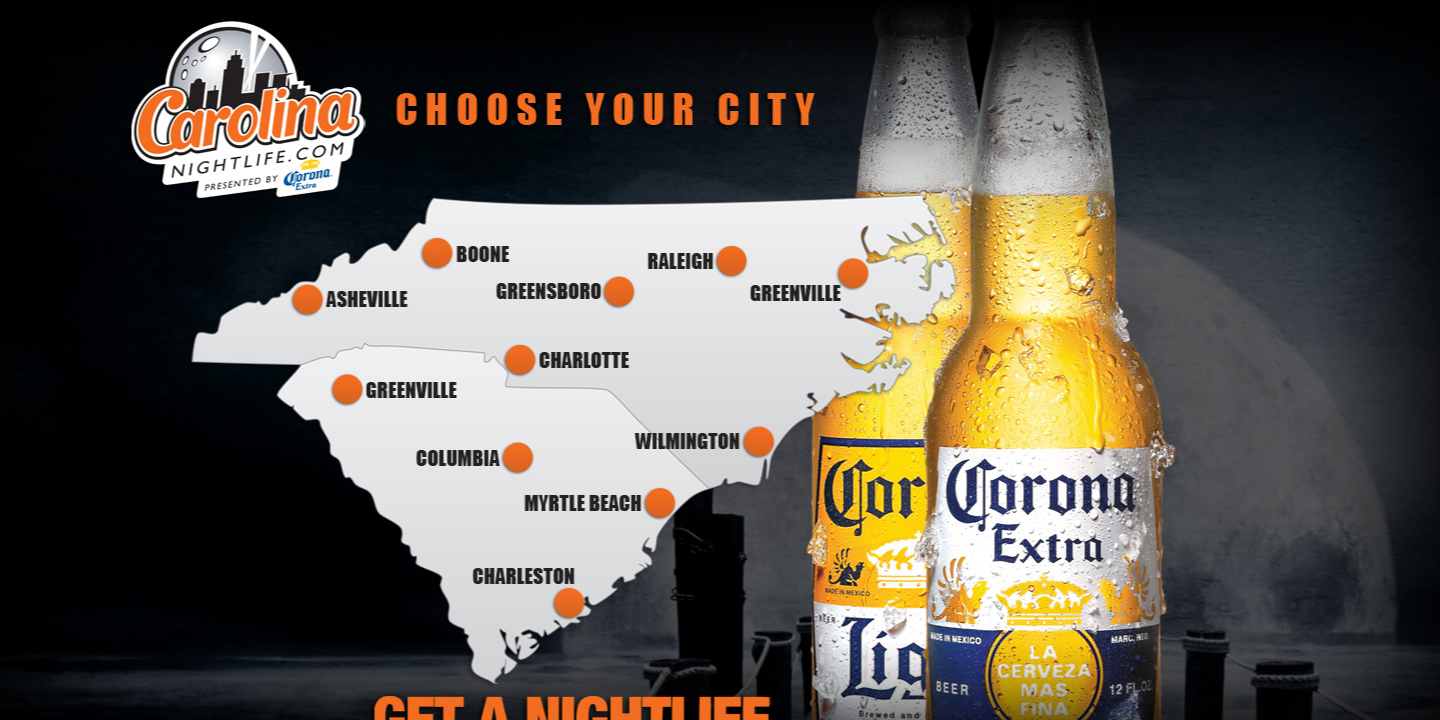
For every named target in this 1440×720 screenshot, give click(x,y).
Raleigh (695, 261)
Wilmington (703, 442)
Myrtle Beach (598, 503)
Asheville (351, 300)
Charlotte (567, 359)
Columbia (476, 457)
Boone (469, 254)
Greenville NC (813, 279)
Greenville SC (394, 389)
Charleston (532, 593)
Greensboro (562, 292)
